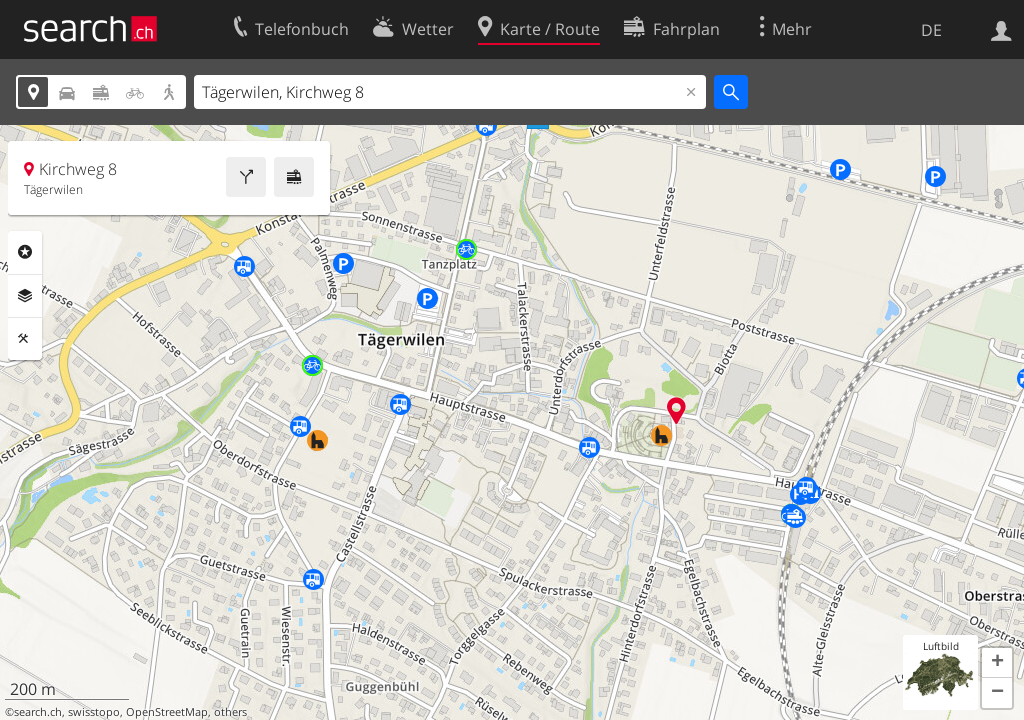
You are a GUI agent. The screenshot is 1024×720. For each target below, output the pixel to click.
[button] (997, 663)
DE (931, 30)
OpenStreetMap (167, 712)
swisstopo (94, 712)
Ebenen (25, 296)
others (230, 712)
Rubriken (25, 252)
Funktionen (25, 339)
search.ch (38, 712)
